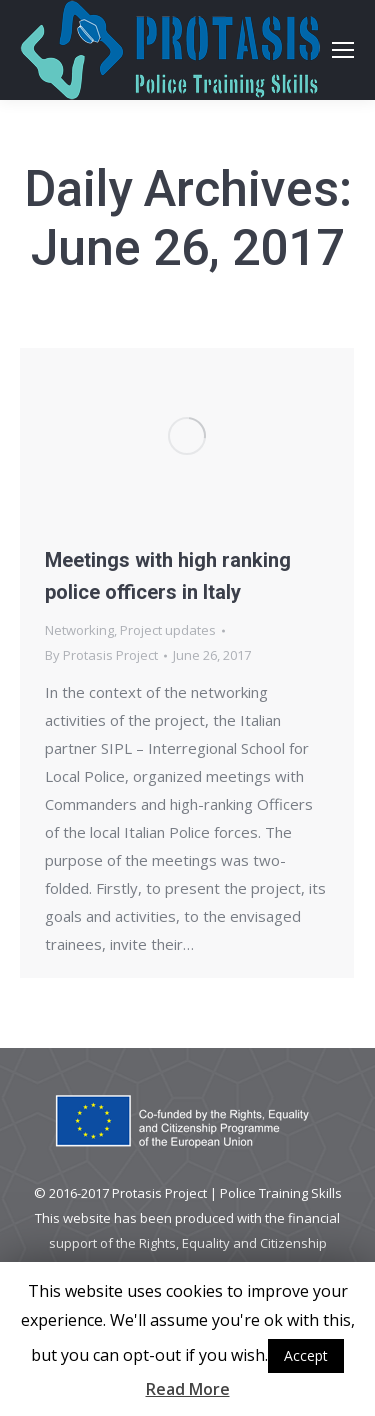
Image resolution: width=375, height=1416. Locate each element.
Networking (79, 630)
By (101, 655)
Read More (188, 1389)
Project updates (168, 630)
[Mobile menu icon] (343, 50)
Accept (306, 1355)
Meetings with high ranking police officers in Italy (168, 576)
